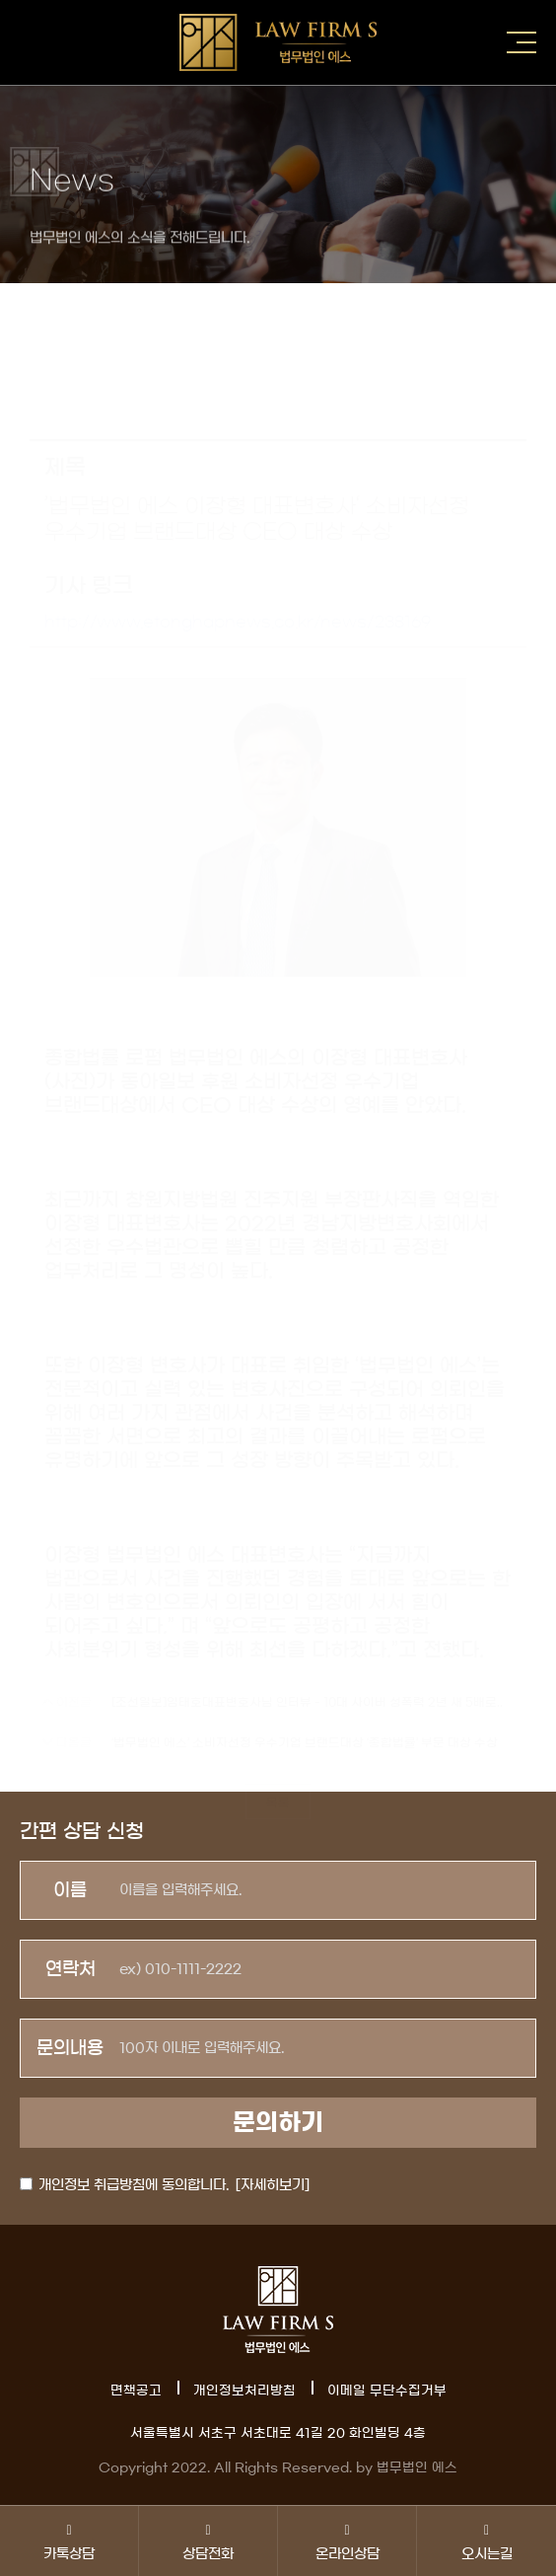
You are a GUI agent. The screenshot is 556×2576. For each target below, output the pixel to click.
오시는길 (486, 2541)
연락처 (70, 1969)
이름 (70, 1890)
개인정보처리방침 (244, 2391)
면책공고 (136, 2391)
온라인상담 (347, 2541)
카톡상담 (69, 2541)
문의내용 (70, 2048)
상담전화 (208, 2541)
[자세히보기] (273, 2185)
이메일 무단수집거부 (387, 2391)
